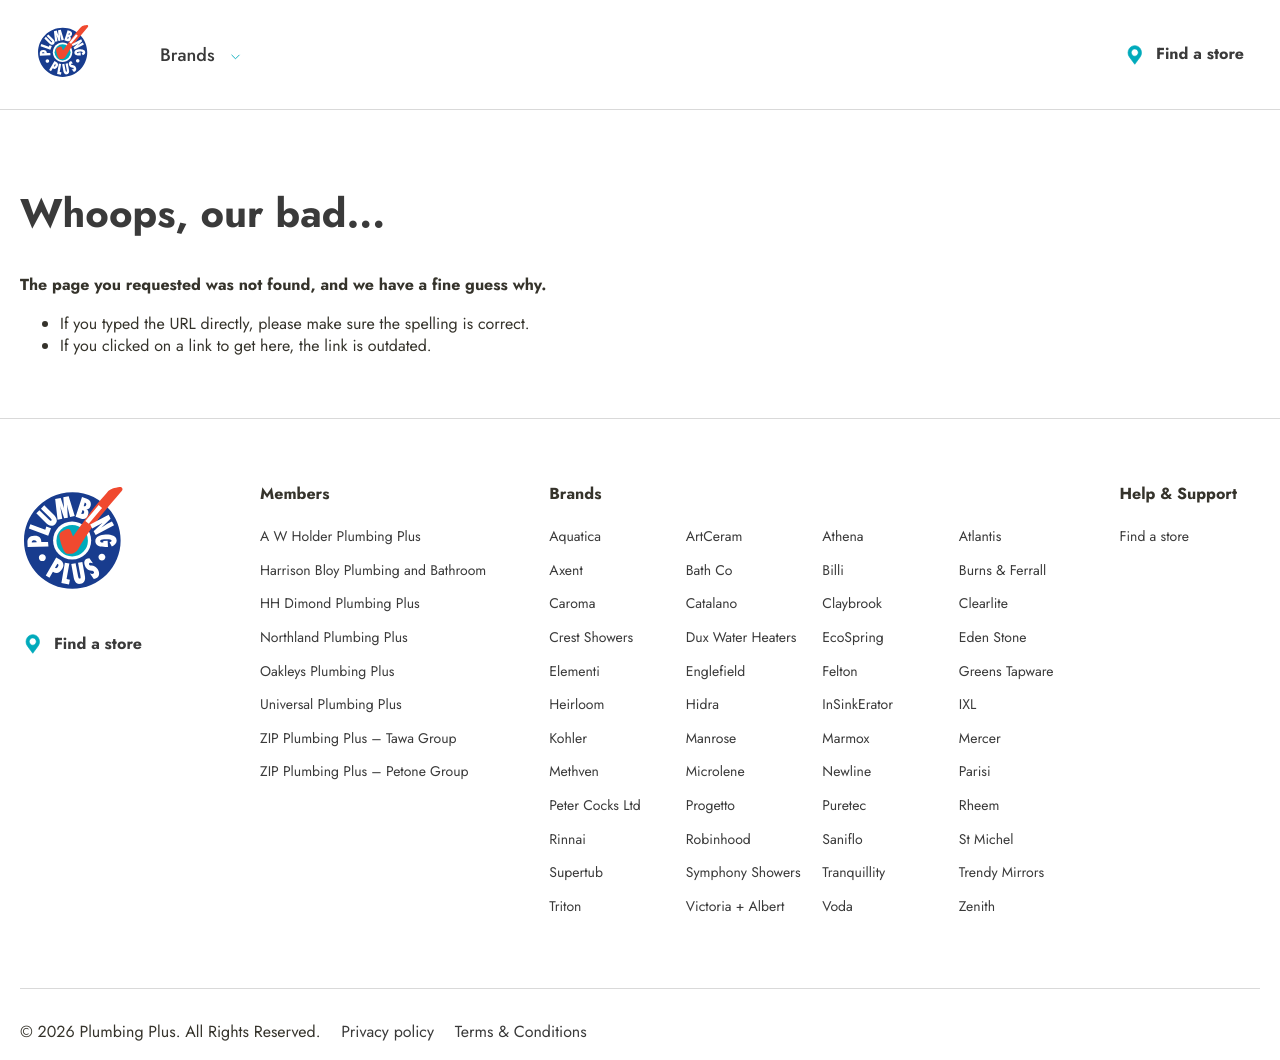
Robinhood (718, 840)
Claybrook (852, 604)
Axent (566, 571)
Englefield (716, 672)
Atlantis (980, 537)
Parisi (975, 772)
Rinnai (567, 840)
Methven (574, 772)
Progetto (710, 806)
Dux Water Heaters (741, 638)
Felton (839, 672)
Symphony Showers (743, 873)
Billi (833, 571)
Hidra (702, 705)
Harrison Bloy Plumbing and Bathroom (373, 571)
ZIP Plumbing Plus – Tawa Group (358, 739)
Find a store (1183, 55)
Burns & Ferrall (1002, 571)
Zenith (977, 907)
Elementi (574, 672)
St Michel (986, 840)
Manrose (711, 739)
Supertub (576, 873)
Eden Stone (993, 638)
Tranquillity (853, 873)
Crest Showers (591, 638)
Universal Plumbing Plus (331, 705)
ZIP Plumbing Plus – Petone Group (364, 772)
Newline (846, 772)
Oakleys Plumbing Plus (327, 672)
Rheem (979, 806)
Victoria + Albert (735, 907)
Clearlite (983, 604)
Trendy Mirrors (1001, 873)
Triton (565, 907)
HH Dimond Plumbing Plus (340, 604)
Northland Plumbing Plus (334, 638)
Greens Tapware (1006, 672)
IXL (968, 705)
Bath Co (709, 571)
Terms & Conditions (521, 1031)
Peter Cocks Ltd (595, 806)
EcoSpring (852, 638)
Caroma (572, 604)
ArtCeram (714, 537)
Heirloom (576, 705)
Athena (842, 537)
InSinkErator (857, 705)
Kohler (568, 739)
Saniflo (842, 840)
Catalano (711, 604)
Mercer (980, 739)
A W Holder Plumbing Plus (340, 537)
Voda (837, 907)
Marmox (845, 739)
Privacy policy (387, 1031)
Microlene (715, 772)
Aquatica (575, 537)
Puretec (844, 806)
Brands (200, 55)
